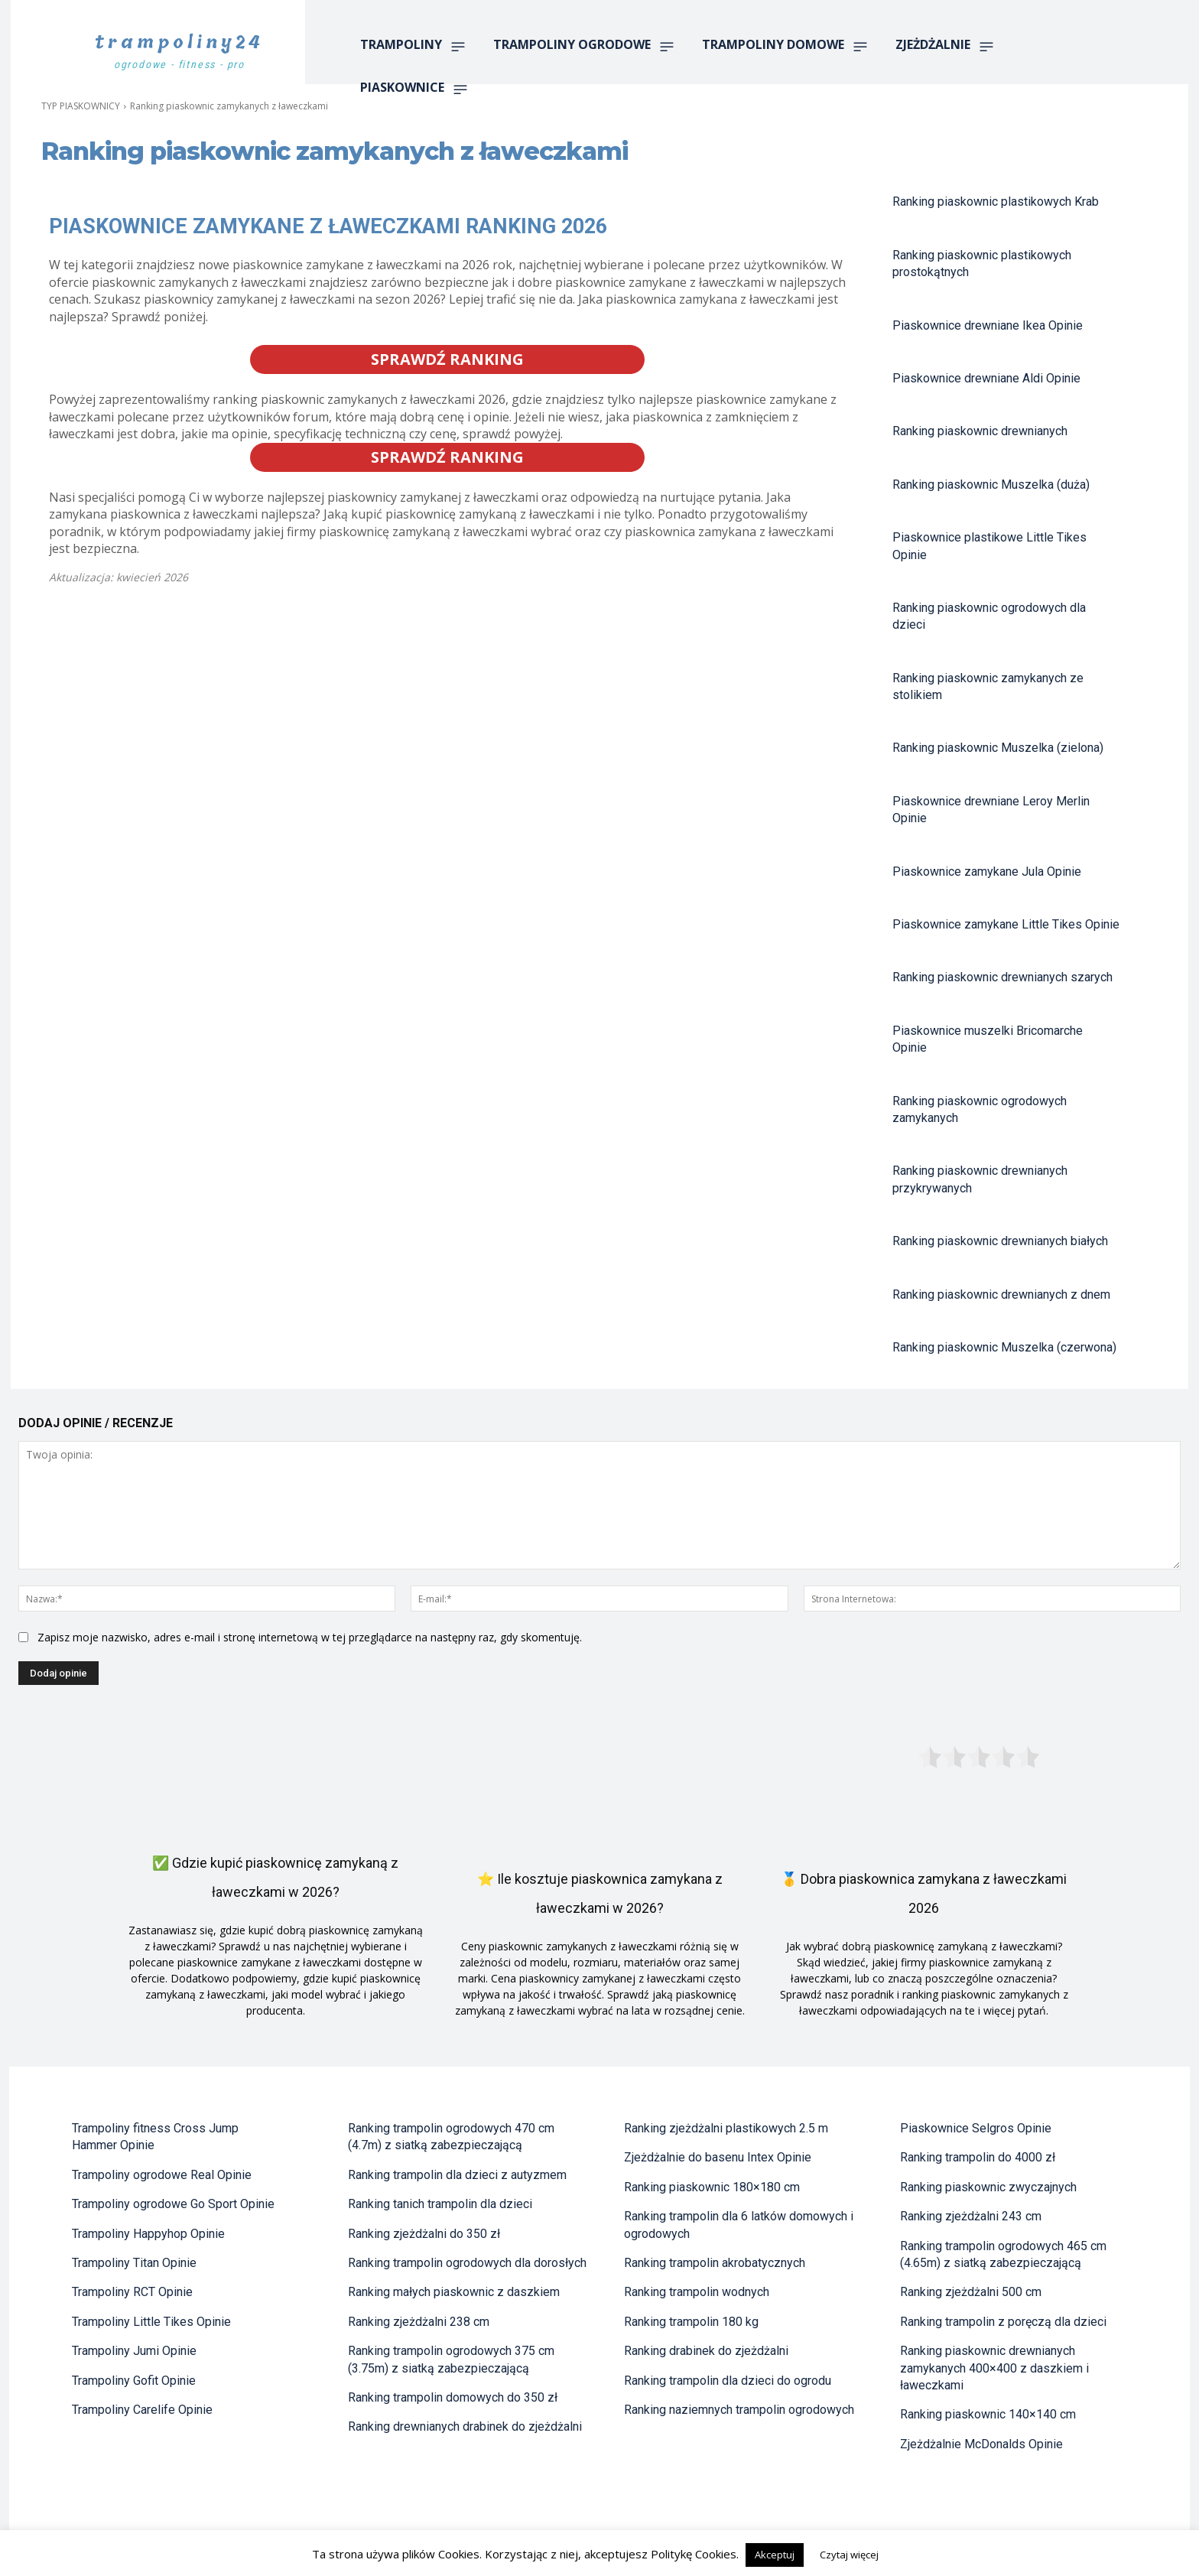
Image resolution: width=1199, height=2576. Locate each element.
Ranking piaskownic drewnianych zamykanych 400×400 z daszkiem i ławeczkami (994, 2367)
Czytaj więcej (849, 2554)
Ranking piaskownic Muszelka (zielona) (997, 747)
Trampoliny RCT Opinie (132, 2292)
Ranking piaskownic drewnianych (979, 431)
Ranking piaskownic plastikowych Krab (995, 201)
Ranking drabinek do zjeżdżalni (706, 2350)
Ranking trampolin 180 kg (691, 2321)
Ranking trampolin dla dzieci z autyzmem (457, 2175)
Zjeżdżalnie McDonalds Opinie (981, 2444)
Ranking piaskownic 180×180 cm (712, 2187)
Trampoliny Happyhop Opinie (148, 2233)
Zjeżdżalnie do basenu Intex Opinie (717, 2157)
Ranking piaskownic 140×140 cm (988, 2414)
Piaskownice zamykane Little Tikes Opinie (1005, 924)
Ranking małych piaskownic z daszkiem (454, 2292)
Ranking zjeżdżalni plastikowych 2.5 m (726, 2128)
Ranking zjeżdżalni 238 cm (418, 2321)
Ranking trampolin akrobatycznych (714, 2263)
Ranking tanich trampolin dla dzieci (440, 2204)
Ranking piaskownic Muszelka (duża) (991, 484)
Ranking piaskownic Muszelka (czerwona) (1004, 1347)
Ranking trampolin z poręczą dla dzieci (1003, 2321)
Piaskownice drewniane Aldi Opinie (986, 378)
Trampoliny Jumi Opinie (134, 2350)
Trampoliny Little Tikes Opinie (151, 2321)
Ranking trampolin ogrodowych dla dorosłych (467, 2263)
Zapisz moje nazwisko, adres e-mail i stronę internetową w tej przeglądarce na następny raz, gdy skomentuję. (309, 1637)
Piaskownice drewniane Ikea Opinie (987, 325)
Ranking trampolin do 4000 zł (977, 2157)
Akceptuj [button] (774, 2554)
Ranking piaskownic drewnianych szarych (1002, 977)
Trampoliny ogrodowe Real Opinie (162, 2175)
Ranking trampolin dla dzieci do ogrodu (727, 2380)
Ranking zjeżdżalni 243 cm (970, 2216)
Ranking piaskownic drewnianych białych (1000, 1241)
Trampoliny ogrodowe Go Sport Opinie (173, 2204)
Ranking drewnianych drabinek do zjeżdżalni (465, 2426)
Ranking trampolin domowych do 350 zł (452, 2397)
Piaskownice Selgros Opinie (975, 2128)
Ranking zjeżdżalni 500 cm (970, 2292)
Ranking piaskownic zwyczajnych (988, 2187)
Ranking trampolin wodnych (696, 2292)
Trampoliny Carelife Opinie (142, 2409)
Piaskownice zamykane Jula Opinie (986, 871)
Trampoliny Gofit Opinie (134, 2380)
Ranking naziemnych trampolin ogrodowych (739, 2409)
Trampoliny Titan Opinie (134, 2263)
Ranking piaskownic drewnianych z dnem (1001, 1294)
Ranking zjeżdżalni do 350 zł (424, 2233)
